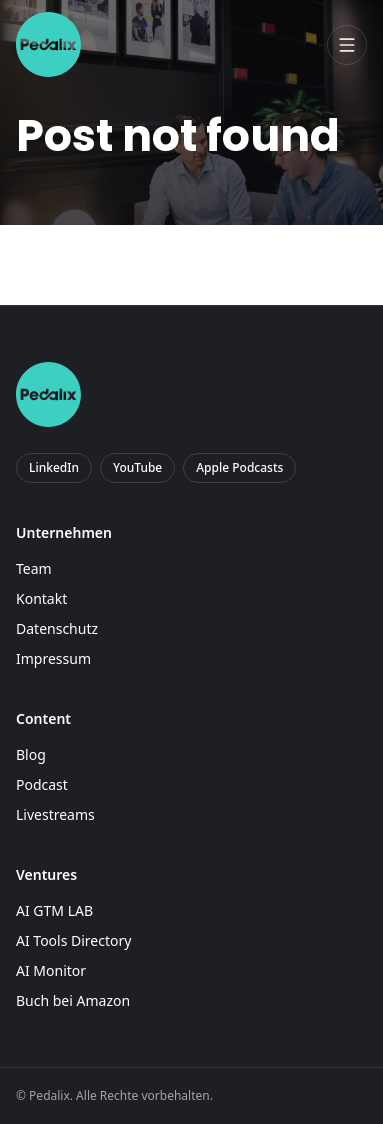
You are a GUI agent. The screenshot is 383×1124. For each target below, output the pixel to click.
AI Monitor (51, 970)
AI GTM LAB (54, 910)
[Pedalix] (48, 44)
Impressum (53, 658)
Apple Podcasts (239, 467)
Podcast (42, 784)
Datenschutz (57, 628)
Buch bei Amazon (73, 1000)
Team (34, 568)
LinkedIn (54, 467)
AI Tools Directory (73, 940)
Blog (31, 754)
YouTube (137, 467)
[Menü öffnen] (347, 45)
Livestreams (55, 814)
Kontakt (41, 598)
